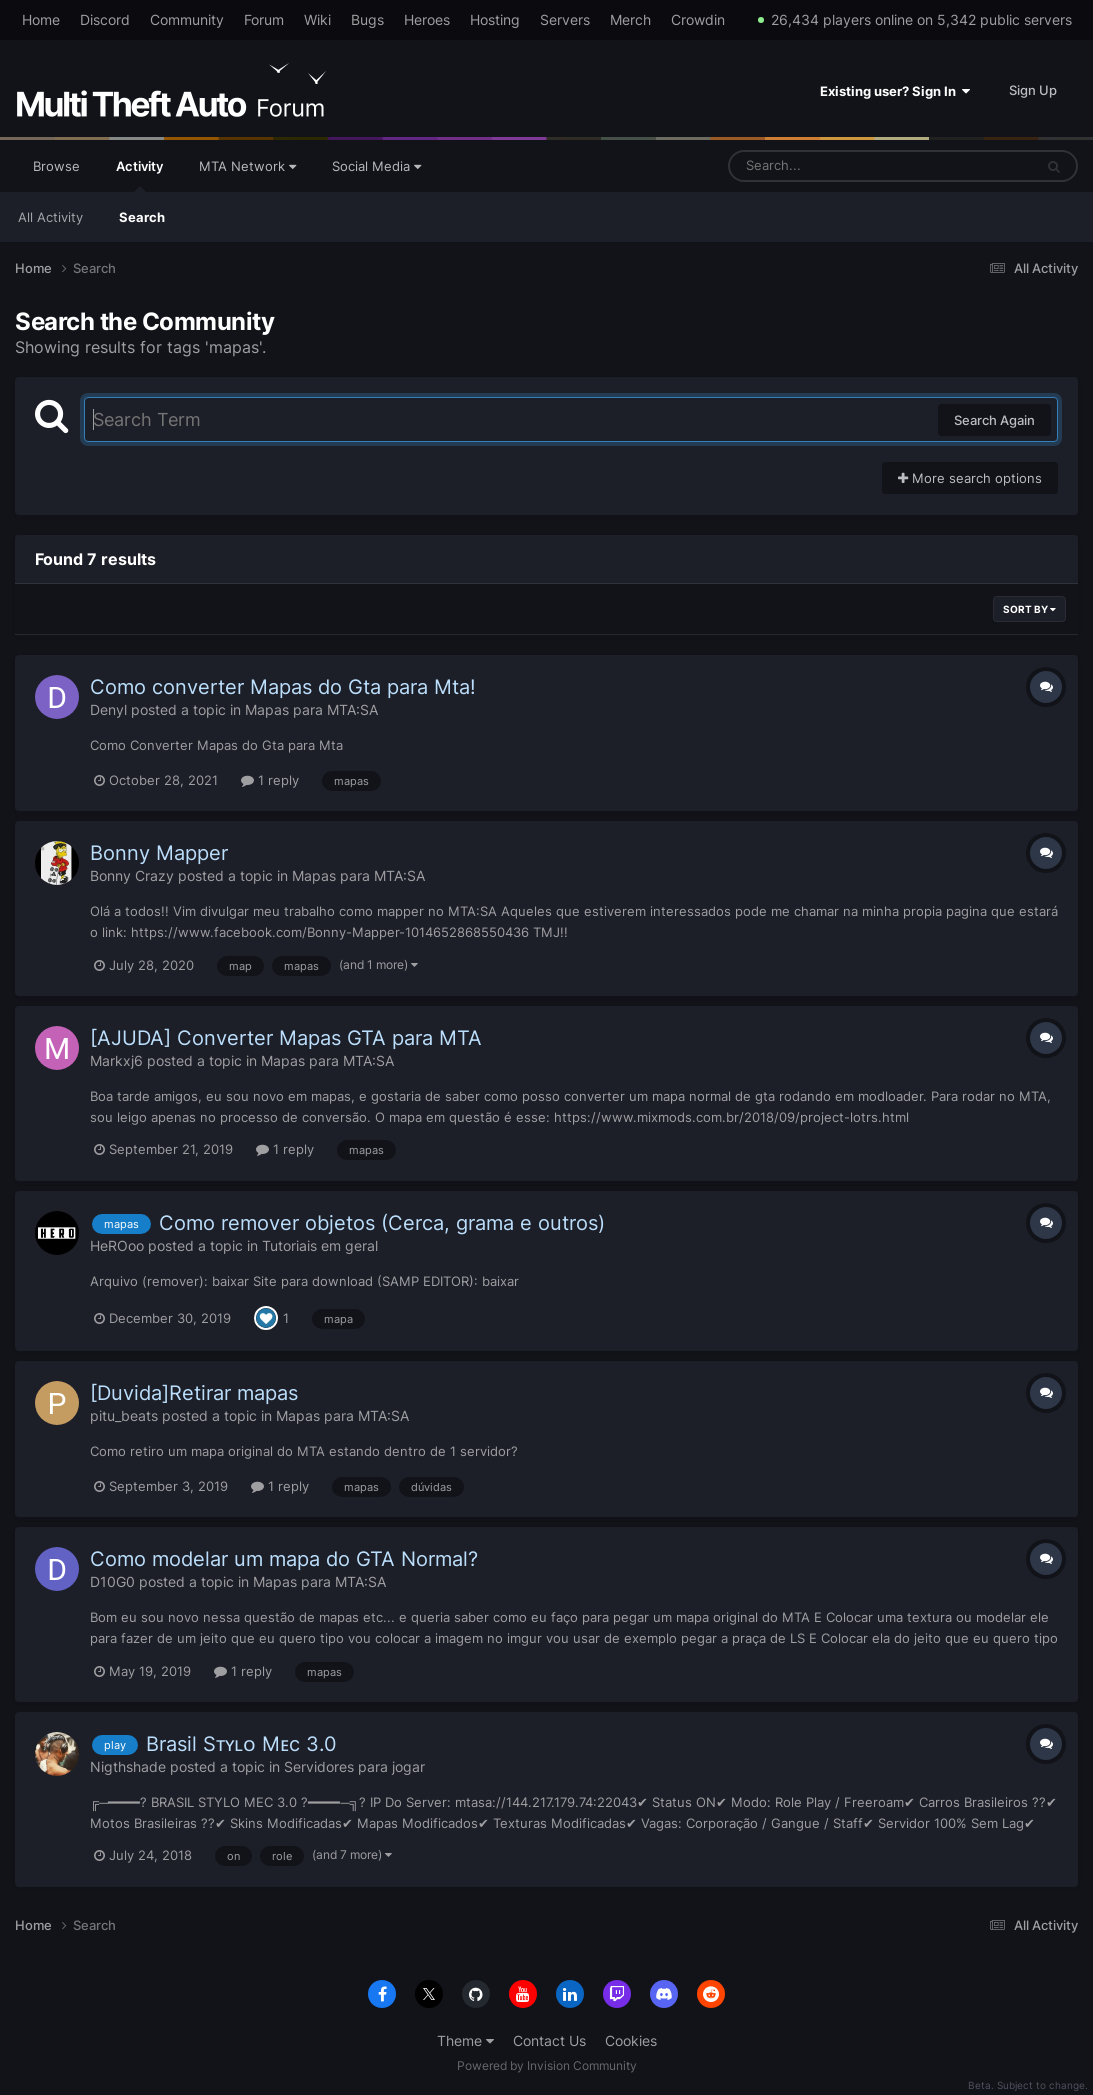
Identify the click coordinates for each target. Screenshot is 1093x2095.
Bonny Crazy (132, 875)
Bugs (367, 19)
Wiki (317, 19)
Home (41, 19)
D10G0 (112, 1581)
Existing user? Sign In (895, 91)
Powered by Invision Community (547, 2065)
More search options (970, 478)
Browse (56, 166)
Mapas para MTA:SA (311, 709)
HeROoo (117, 1245)
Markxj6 (116, 1060)
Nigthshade (128, 1766)
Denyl (108, 709)
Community (187, 19)
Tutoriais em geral (320, 1245)
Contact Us (549, 2040)
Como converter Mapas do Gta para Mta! (283, 687)
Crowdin (698, 19)
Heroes (427, 19)
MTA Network (247, 166)
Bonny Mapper (159, 853)
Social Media (376, 166)
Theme (465, 2040)
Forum (264, 19)
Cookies (631, 2040)
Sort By (1029, 609)
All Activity (50, 217)
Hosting (495, 19)
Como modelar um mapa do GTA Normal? (284, 1559)
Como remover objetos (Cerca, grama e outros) (382, 1223)
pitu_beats (124, 1415)
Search (142, 217)
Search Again (994, 420)
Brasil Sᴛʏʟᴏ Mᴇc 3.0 (241, 1744)
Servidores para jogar (354, 1766)
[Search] (828, 166)
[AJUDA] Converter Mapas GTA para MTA (286, 1038)
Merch (630, 19)
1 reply (270, 780)
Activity (139, 175)
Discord (105, 19)
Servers (565, 19)
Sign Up (1033, 90)
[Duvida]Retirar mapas (194, 1393)
